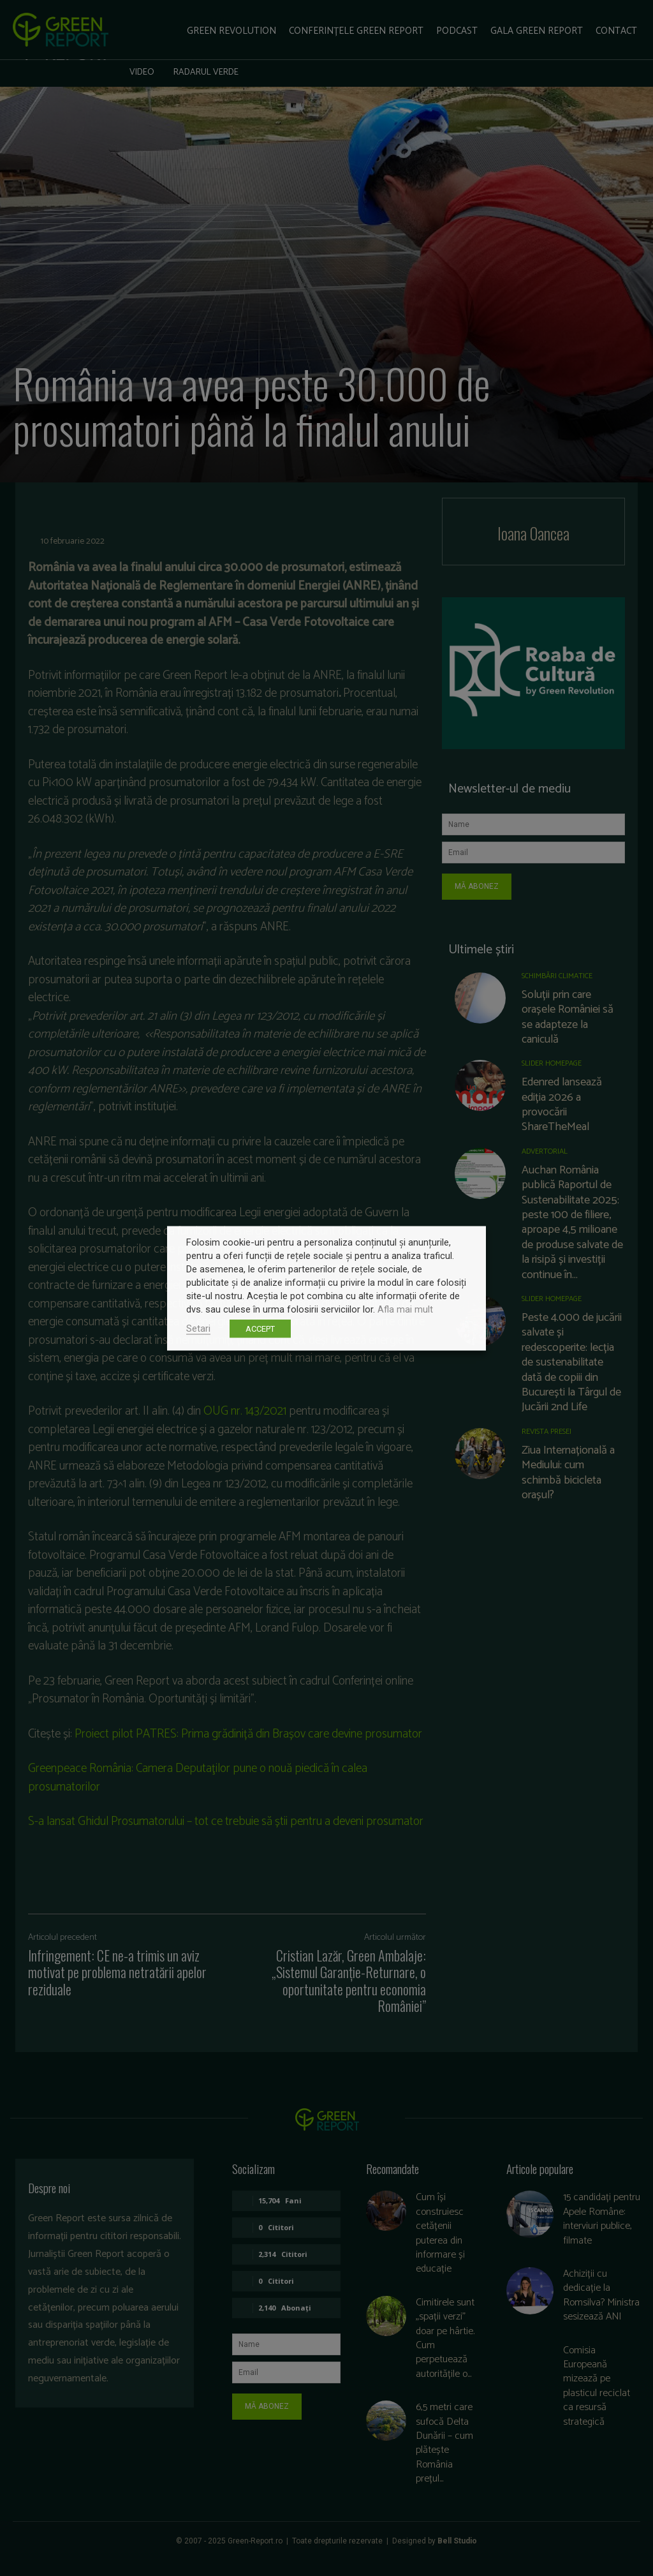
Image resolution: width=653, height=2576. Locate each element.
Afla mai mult (405, 1308)
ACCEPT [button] (260, 1328)
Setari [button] (198, 1328)
